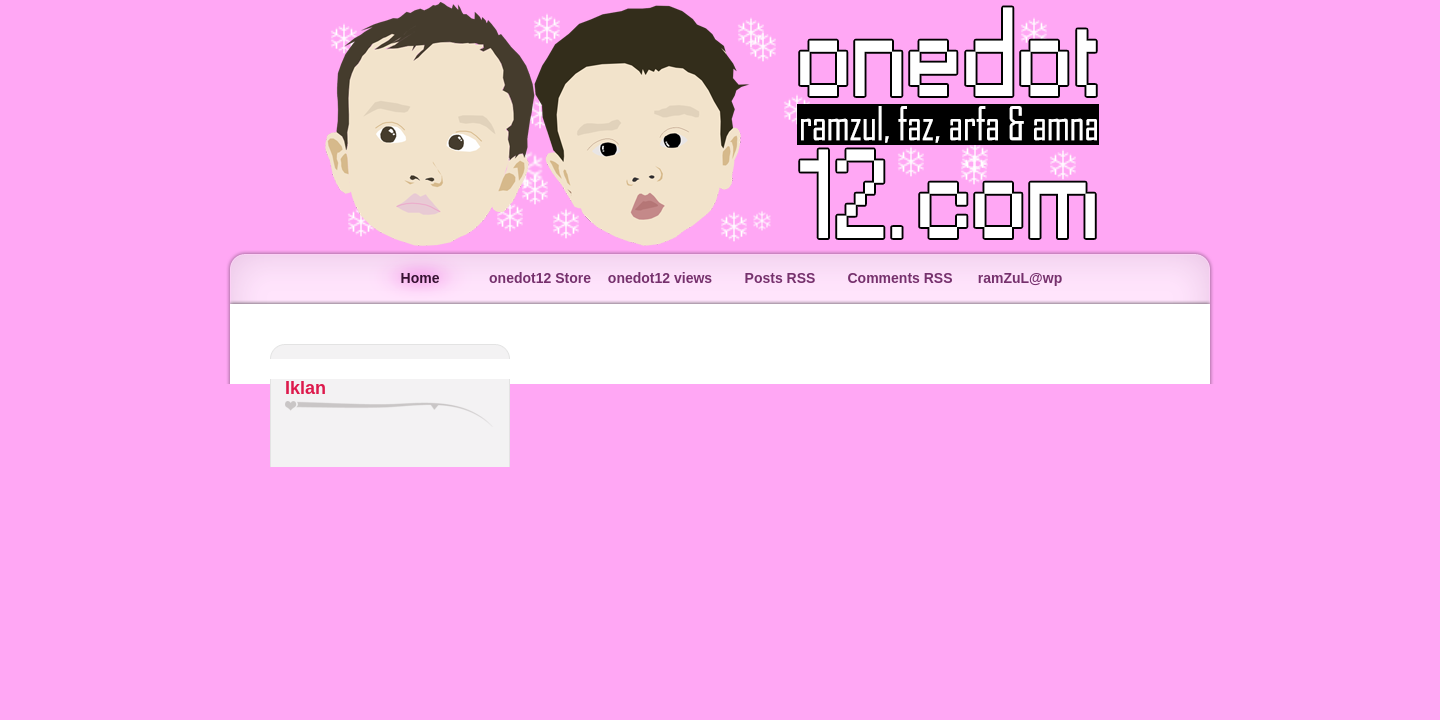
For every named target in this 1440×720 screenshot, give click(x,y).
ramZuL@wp (1020, 278)
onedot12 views (660, 278)
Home (420, 278)
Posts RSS (780, 278)
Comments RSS (899, 278)
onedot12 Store (540, 278)
